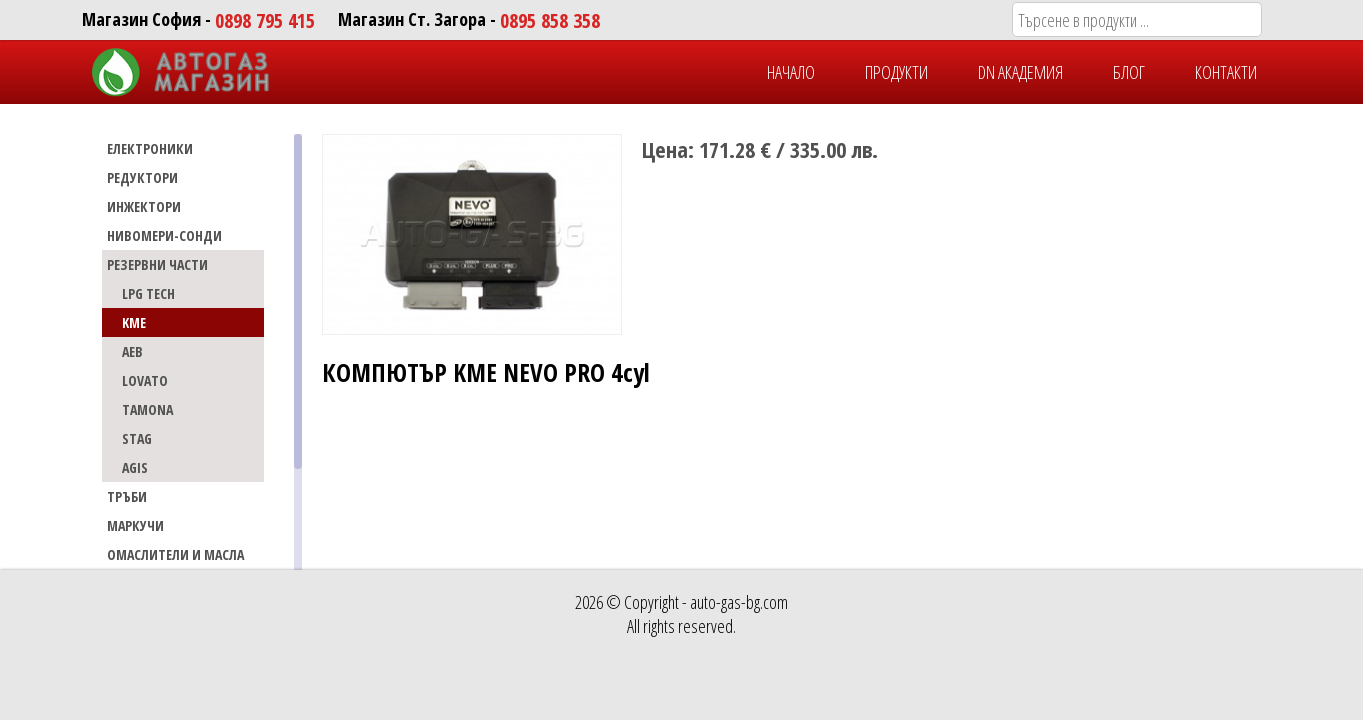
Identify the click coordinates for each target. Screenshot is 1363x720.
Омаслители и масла (175, 554)
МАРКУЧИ (135, 525)
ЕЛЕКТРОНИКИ (150, 148)
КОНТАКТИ (1226, 72)
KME (134, 322)
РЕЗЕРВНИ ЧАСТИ (157, 264)
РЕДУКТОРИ (142, 177)
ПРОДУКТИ (896, 72)
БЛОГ (1129, 72)
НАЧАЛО (791, 72)
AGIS (135, 467)
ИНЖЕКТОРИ (144, 206)
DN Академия (1020, 72)
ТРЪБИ (127, 496)
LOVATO (145, 380)
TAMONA (147, 409)
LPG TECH (148, 293)
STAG (137, 438)
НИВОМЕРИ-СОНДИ (164, 235)
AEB (132, 351)
